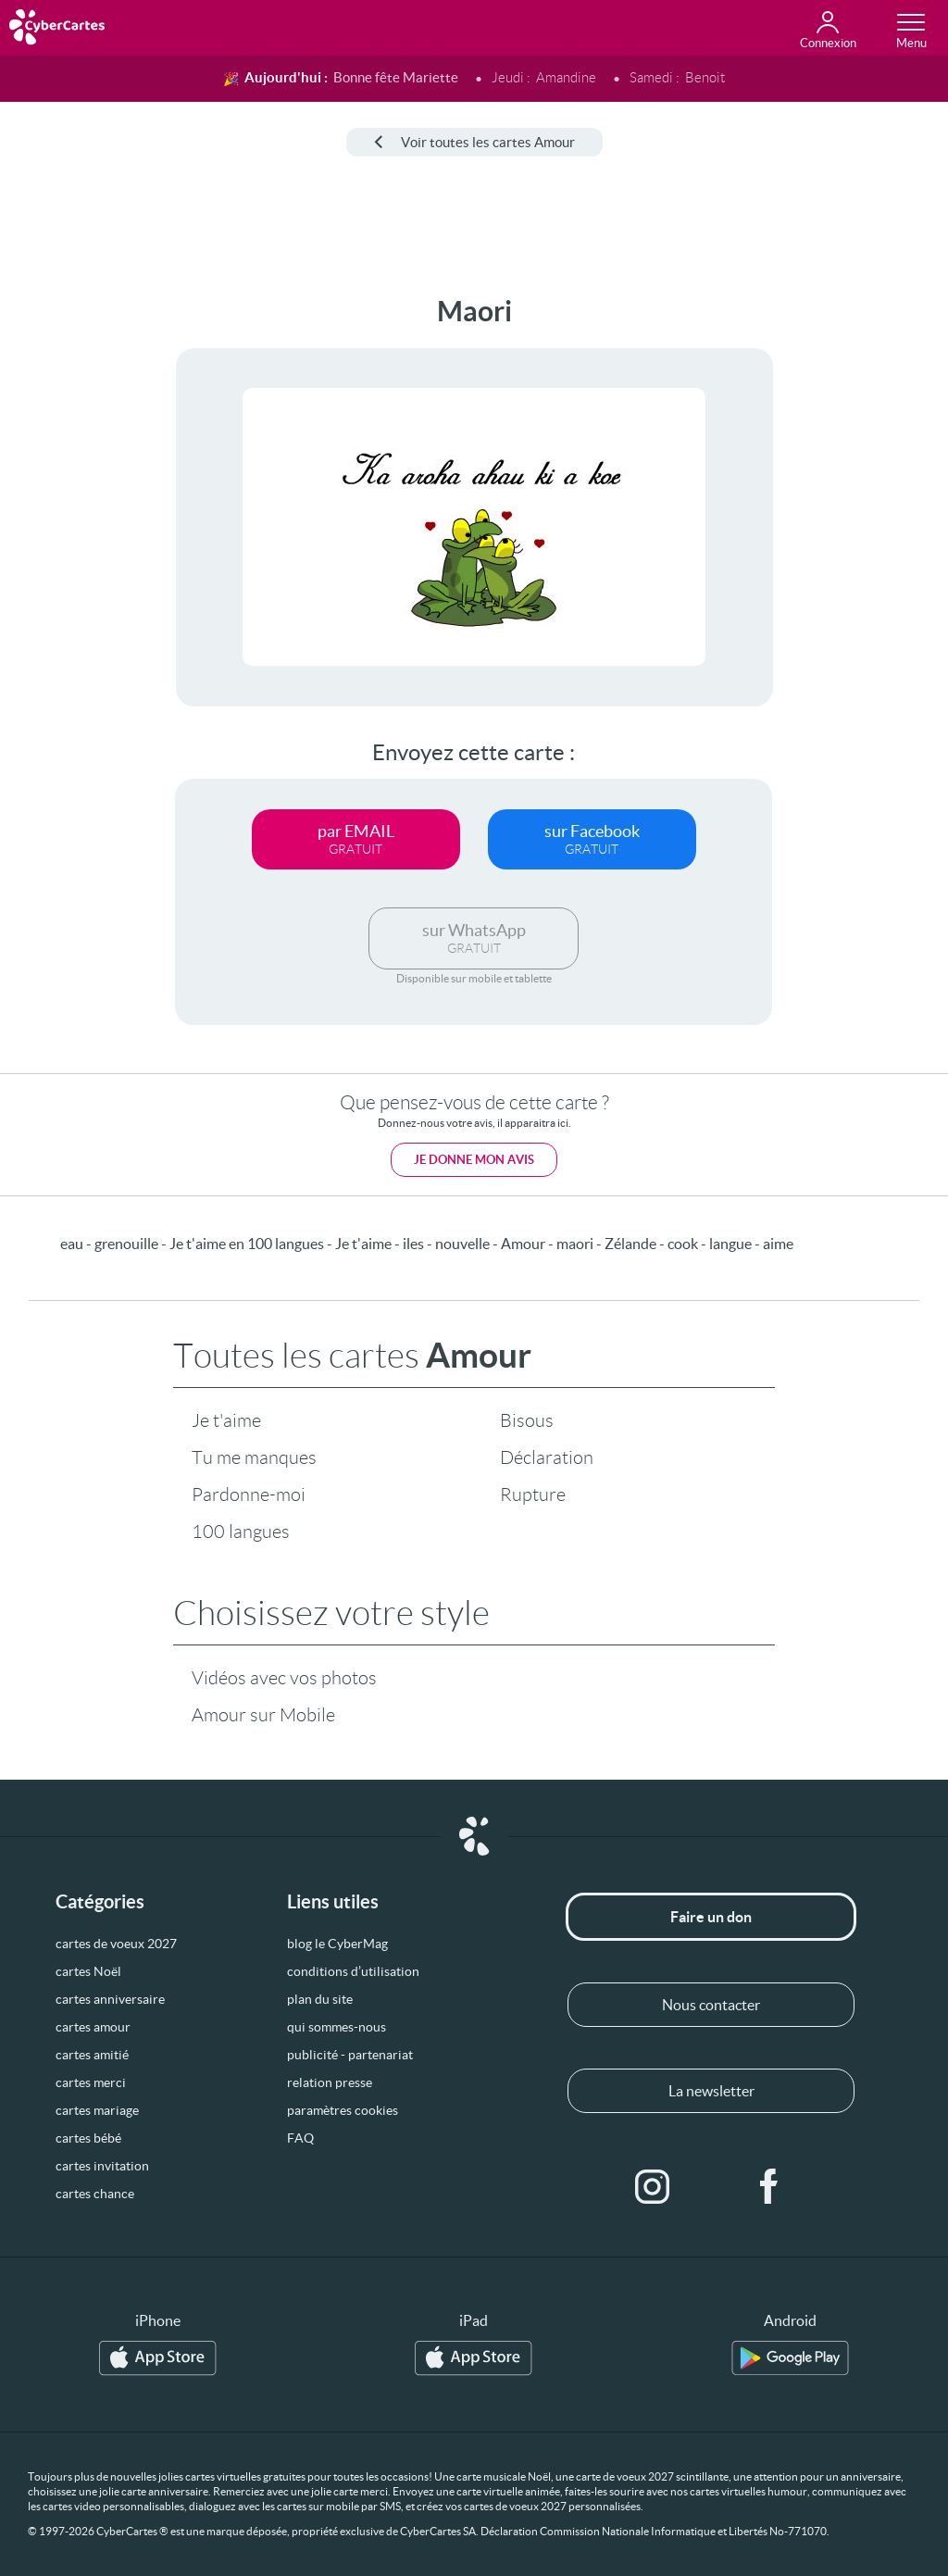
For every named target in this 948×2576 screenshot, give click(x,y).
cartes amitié (92, 2054)
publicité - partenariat (350, 2054)
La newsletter (711, 2090)
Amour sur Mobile (263, 1715)
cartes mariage (97, 2110)
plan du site (320, 1999)
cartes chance (95, 2193)
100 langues (241, 1531)
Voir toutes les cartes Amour (474, 142)
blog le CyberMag (337, 1943)
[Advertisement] (71, 573)
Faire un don (711, 1916)
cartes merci (91, 2082)
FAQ (300, 2138)
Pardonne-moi (249, 1494)
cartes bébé (88, 2138)
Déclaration (546, 1457)
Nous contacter (711, 2004)
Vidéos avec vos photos (284, 1678)
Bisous (527, 1420)
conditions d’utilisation (353, 1971)
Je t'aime (226, 1420)
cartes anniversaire (110, 1999)
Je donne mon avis (474, 1160)
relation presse (329, 2082)
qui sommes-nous (336, 2027)
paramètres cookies (342, 2110)
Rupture (533, 1494)
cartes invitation (102, 2165)
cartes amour (93, 2027)
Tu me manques (254, 1457)
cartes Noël (88, 1971)
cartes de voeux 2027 (116, 1943)
